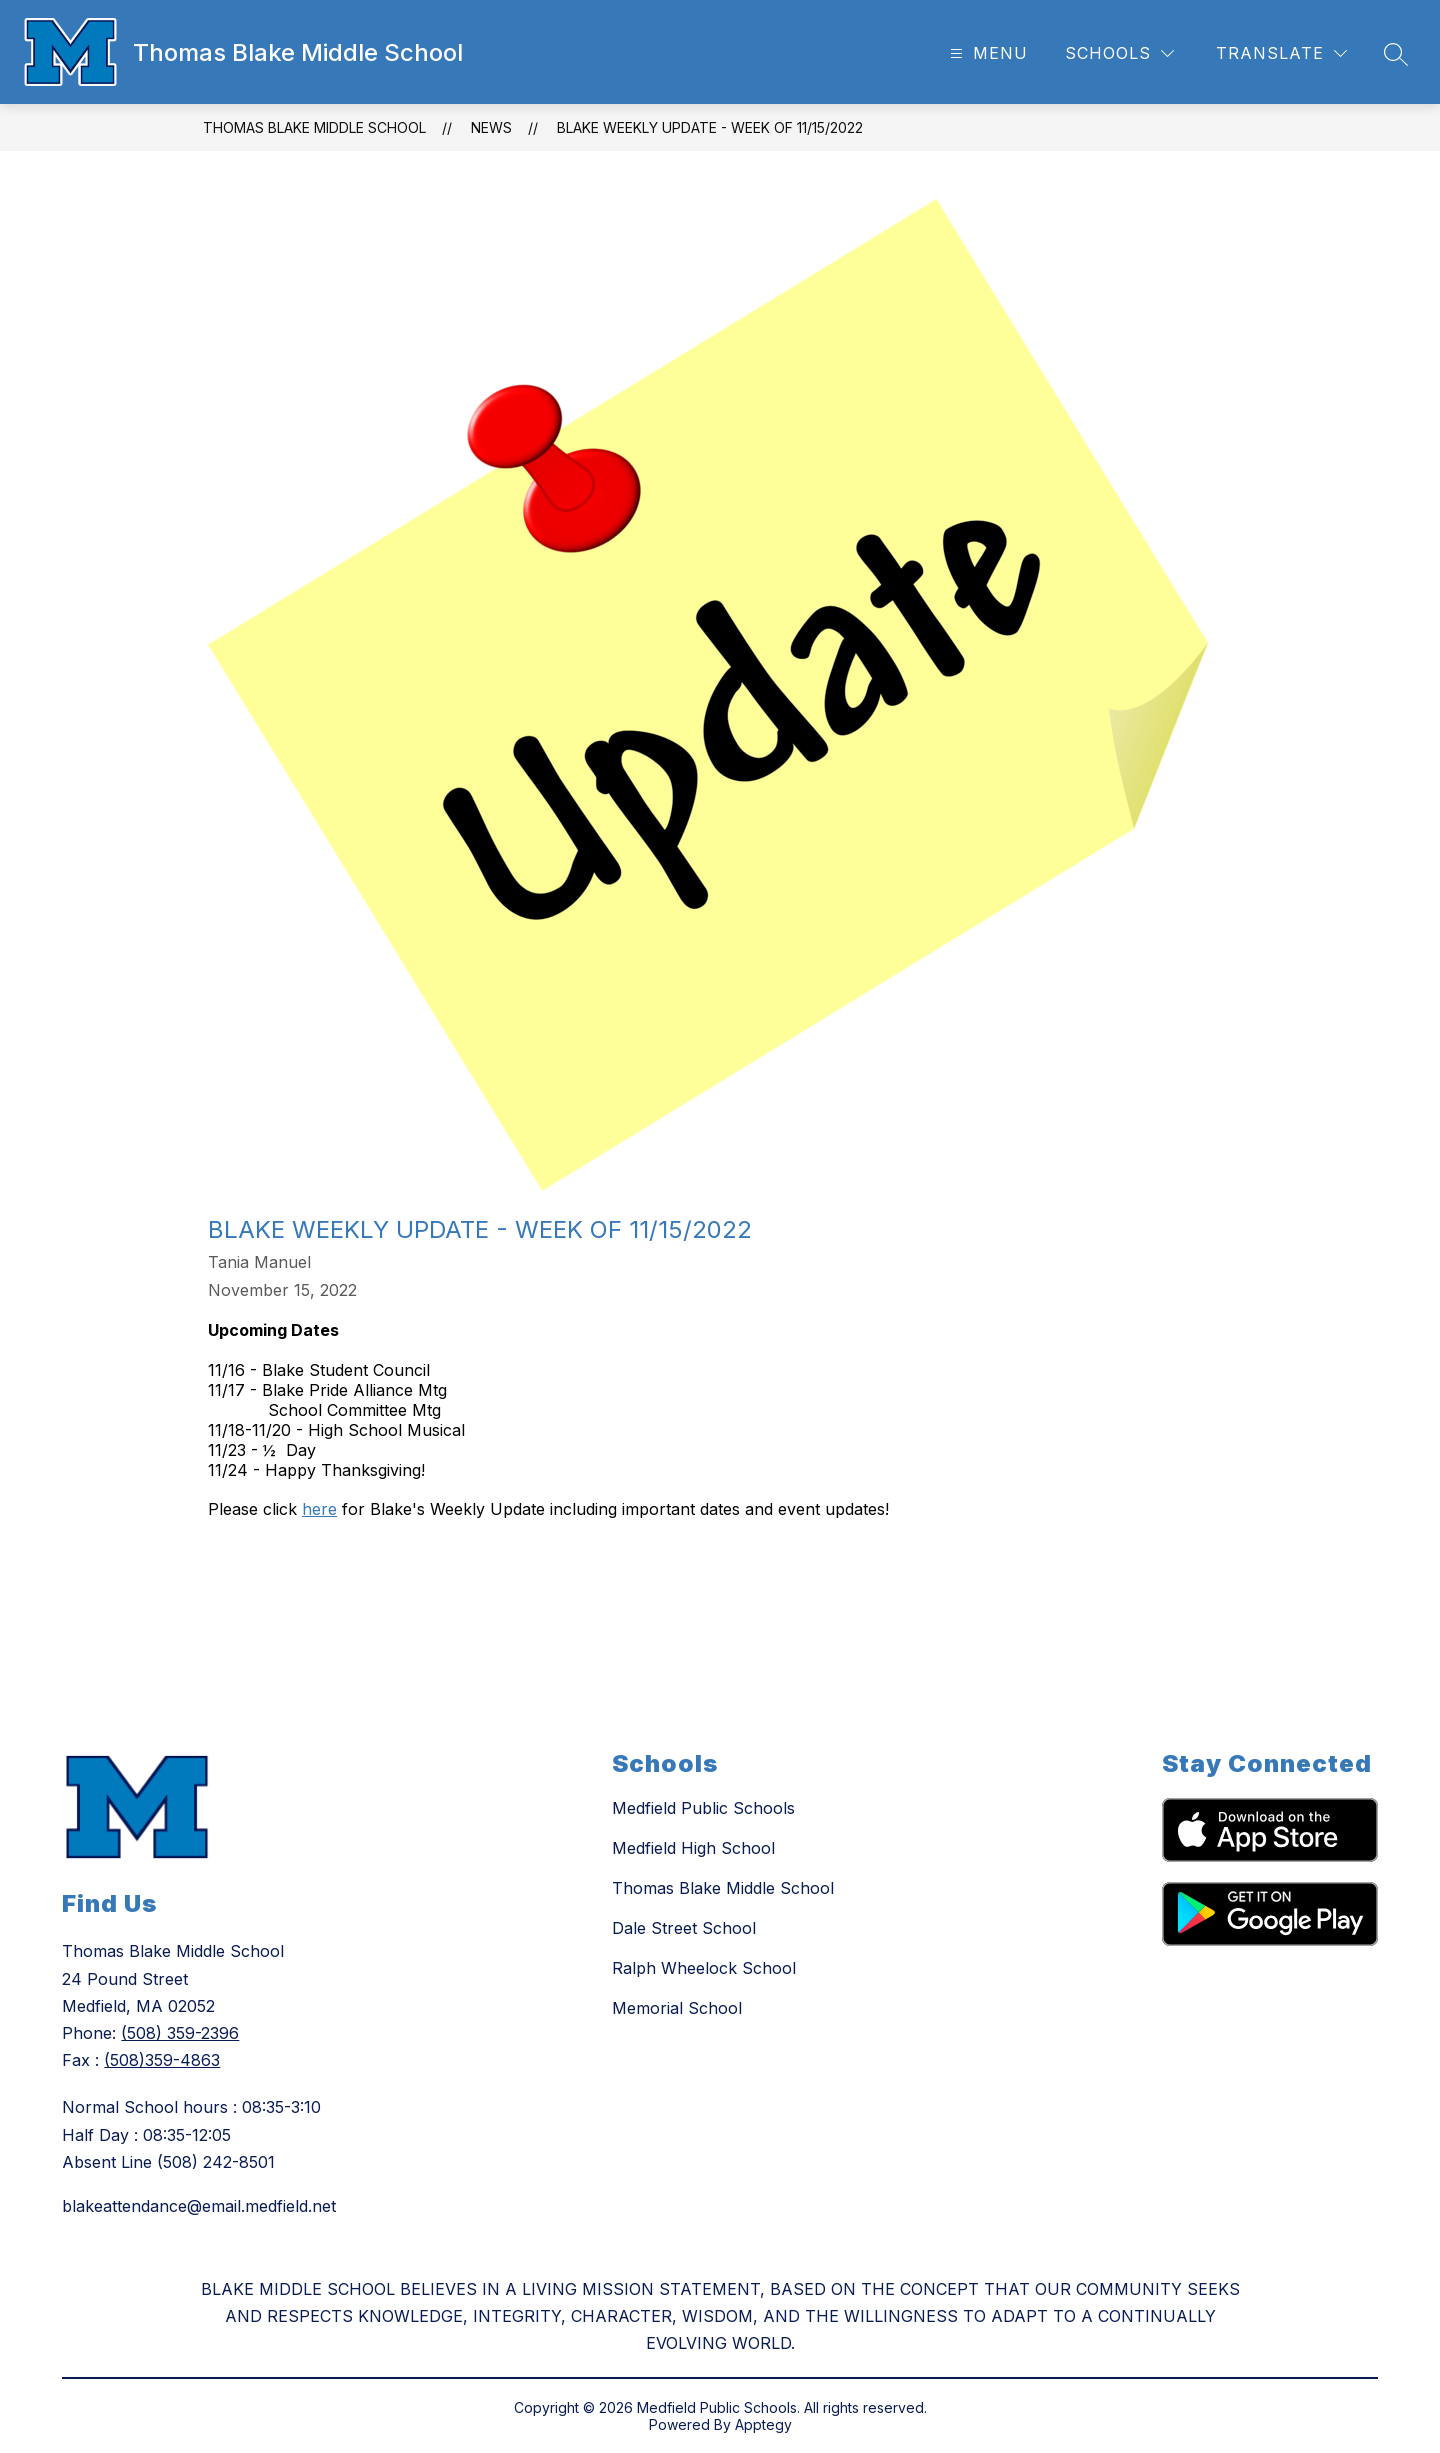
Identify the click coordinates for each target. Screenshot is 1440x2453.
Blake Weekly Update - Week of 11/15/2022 (710, 127)
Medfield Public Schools (703, 1808)
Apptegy (763, 2424)
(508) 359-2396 (180, 2033)
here (319, 1509)
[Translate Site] (1281, 53)
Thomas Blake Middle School (314, 127)
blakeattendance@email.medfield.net (199, 2206)
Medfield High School (693, 1848)
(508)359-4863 (162, 2060)
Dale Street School (684, 1928)
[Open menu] (986, 53)
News (491, 127)
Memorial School (677, 2008)
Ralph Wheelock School (704, 1968)
